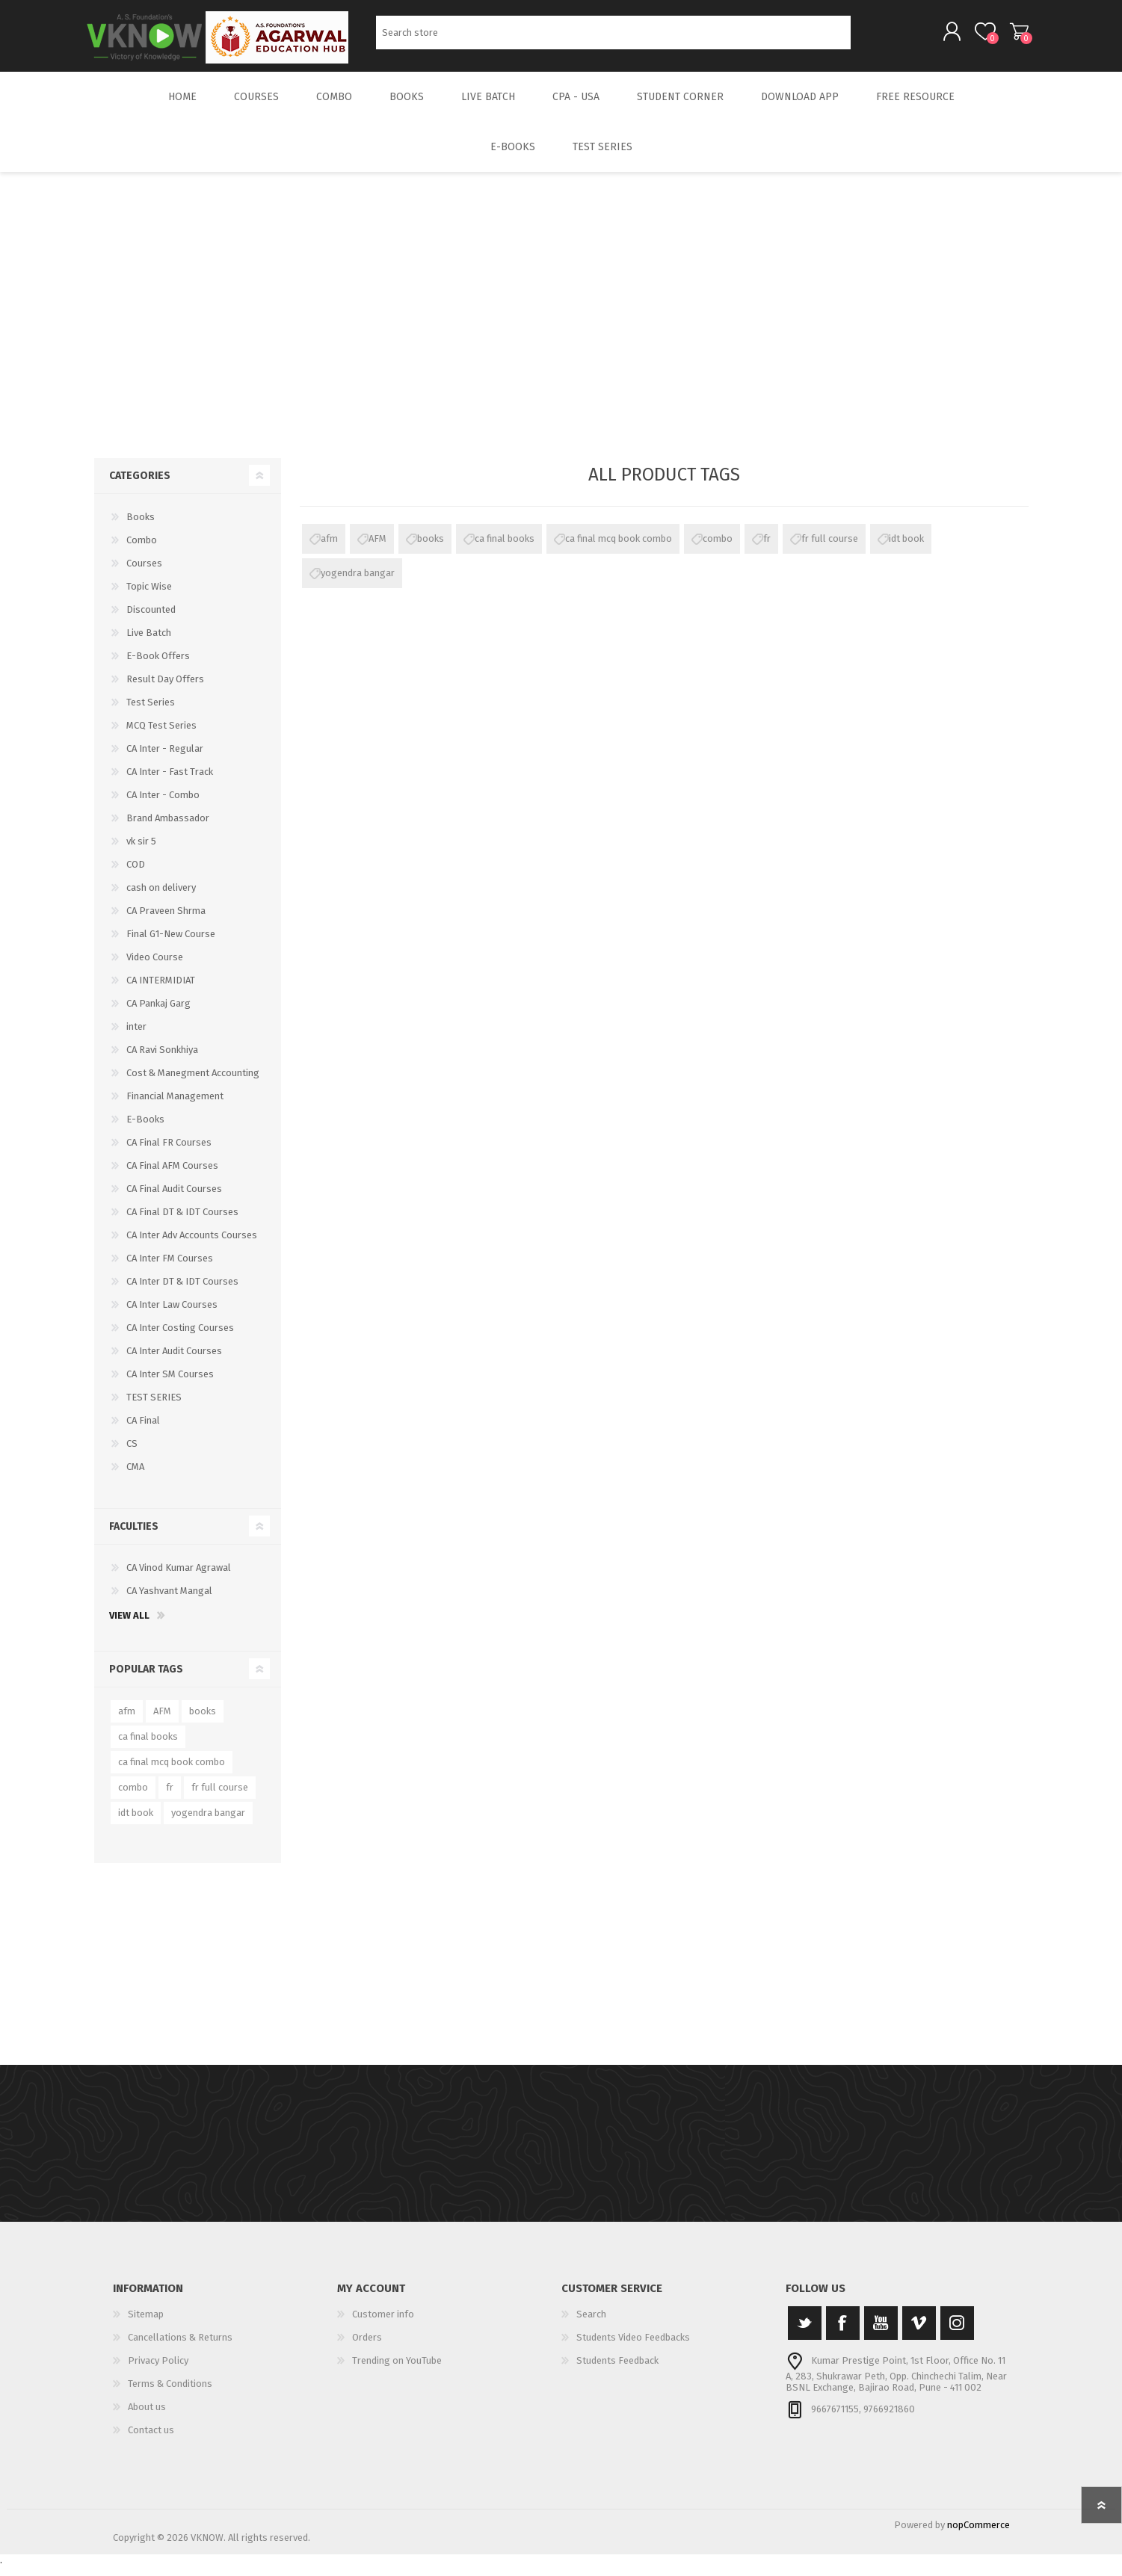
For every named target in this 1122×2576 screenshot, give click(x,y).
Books (140, 527)
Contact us (151, 2440)
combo (718, 549)
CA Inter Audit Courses (174, 1361)
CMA (135, 1477)
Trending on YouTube (397, 2370)
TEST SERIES (154, 1407)
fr (767, 549)
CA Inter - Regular (164, 759)
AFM (377, 549)
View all (129, 1625)
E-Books (145, 1129)
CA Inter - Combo (163, 805)
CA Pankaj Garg (158, 1013)
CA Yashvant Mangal (169, 1601)
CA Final (143, 1430)
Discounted (151, 620)
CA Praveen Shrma (166, 921)
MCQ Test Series (161, 735)
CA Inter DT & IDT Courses (182, 1291)
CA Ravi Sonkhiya (162, 1060)
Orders (367, 2347)
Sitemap (146, 2324)
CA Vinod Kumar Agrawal (178, 1578)
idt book (906, 549)
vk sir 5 (141, 851)
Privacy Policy (158, 2370)
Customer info (383, 2324)
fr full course (829, 549)
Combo (141, 550)
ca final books (504, 549)
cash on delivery (161, 898)
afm (329, 549)
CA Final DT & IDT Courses (182, 1222)
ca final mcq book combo (618, 549)
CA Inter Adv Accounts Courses (191, 1245)
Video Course (154, 967)
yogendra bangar (358, 583)
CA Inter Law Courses (172, 1315)
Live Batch (148, 643)
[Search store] (613, 38)
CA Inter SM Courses (170, 1384)
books (430, 549)
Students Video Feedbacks (633, 2347)
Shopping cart (1012, 36)
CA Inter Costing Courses (180, 1338)
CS (132, 1454)
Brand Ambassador (167, 828)
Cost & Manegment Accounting (192, 1083)
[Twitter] (805, 2333)
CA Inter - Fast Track (169, 782)
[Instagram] (957, 2333)
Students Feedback (617, 2370)
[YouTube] (881, 2333)
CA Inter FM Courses (169, 1268)
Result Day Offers (165, 689)
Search (867, 38)
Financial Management (175, 1106)
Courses (144, 573)
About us (147, 2417)
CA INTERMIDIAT (160, 990)
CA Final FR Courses (169, 1152)
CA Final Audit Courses (174, 1199)
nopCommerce (978, 2535)
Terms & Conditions (170, 2394)
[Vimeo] (919, 2333)
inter (136, 1037)
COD (135, 874)
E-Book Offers (158, 666)
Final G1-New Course (170, 944)
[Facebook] (843, 2333)
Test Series (150, 712)
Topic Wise (149, 596)
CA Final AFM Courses (172, 1176)
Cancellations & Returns (180, 2347)
